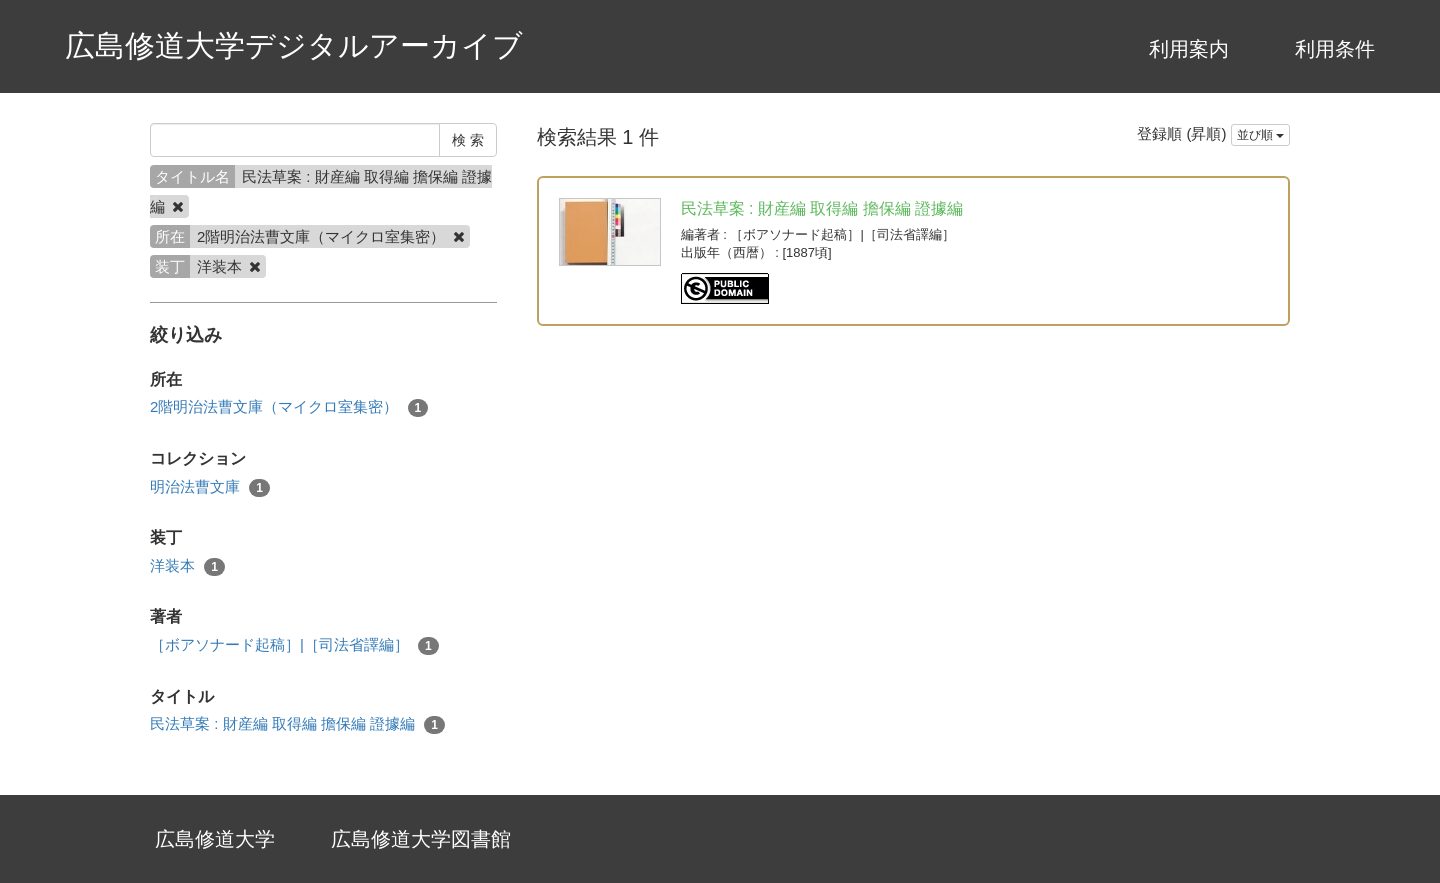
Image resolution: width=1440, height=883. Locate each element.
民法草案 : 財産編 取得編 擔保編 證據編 (297, 724)
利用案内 (1189, 49)
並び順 (1260, 135)
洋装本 (187, 566)
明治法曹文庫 (210, 487)
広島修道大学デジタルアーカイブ (294, 45)
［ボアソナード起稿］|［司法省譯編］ (294, 645)
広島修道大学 (215, 839)
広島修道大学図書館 (421, 839)
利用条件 (1335, 49)
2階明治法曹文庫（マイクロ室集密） (289, 407)
